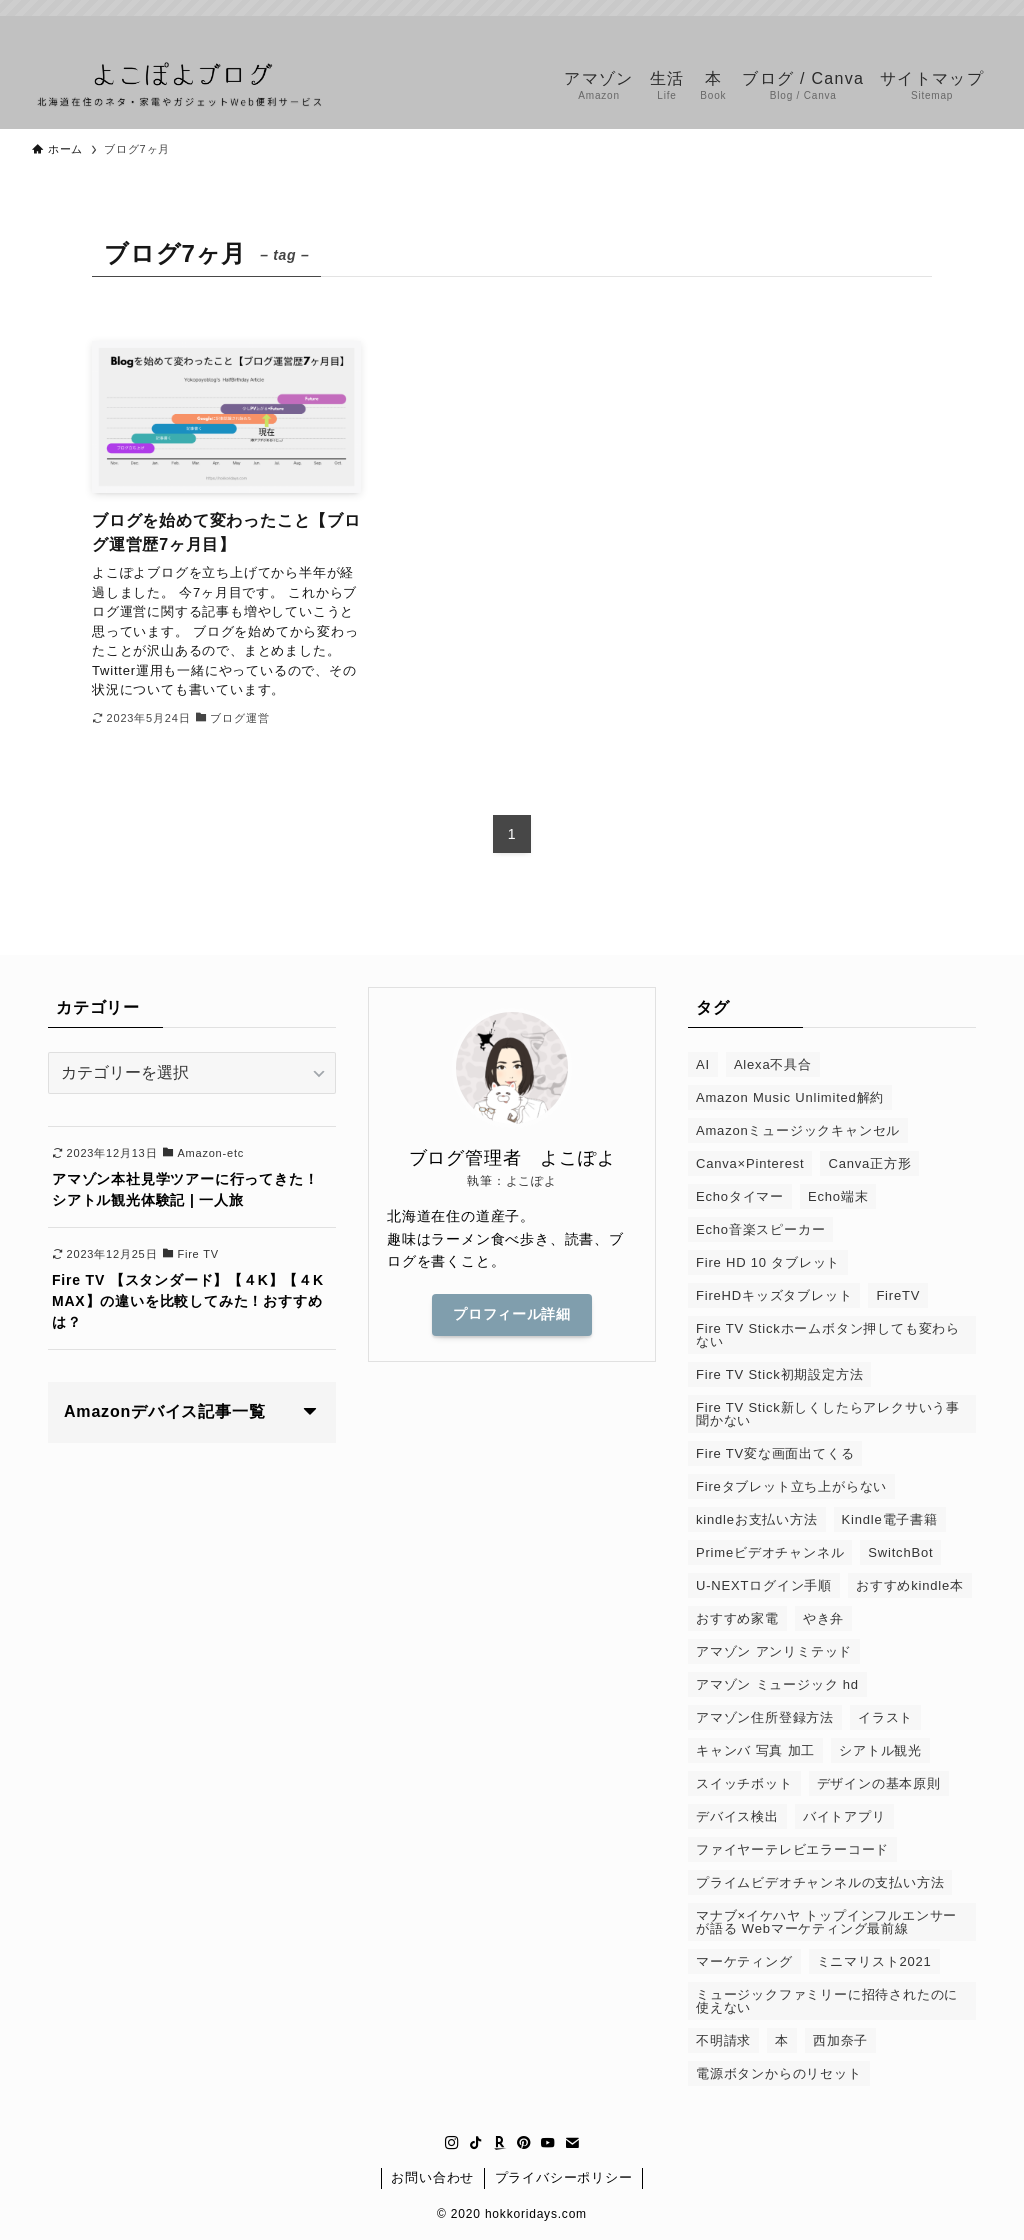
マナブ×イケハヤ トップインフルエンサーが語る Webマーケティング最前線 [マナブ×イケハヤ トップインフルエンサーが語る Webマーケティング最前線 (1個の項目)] (826, 1922)
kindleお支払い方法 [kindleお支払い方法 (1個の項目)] (757, 1519)
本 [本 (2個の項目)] (782, 2040)
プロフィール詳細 (512, 1314)
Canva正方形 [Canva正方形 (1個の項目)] (869, 1163)
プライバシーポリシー (564, 2177)
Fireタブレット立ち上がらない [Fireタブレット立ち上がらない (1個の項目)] (791, 1486)
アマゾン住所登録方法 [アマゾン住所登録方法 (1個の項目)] (765, 1717)
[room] (901, 27)
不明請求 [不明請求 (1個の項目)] (723, 2040)
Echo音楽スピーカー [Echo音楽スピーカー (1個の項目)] (760, 1229)
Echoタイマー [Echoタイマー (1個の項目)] (740, 1196)
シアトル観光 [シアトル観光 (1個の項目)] (880, 1750)
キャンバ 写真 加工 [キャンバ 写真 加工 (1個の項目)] (755, 1750)
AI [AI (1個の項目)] (703, 1064)
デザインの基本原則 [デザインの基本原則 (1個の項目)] (879, 1783)
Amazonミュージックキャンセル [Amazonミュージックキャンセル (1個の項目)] (798, 1130)
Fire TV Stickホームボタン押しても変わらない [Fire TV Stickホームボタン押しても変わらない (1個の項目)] (828, 1335)
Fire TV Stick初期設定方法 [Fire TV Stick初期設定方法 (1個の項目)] (779, 1374)
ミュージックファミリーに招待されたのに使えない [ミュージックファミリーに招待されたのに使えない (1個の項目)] (827, 2001)
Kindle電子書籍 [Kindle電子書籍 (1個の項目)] (890, 1519)
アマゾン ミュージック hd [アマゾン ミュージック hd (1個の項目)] (777, 1684)
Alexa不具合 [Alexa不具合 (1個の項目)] (773, 1064)
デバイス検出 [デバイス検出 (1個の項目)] (737, 1816)
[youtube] (953, 27)
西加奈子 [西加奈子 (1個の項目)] (840, 2040)
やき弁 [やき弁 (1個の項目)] (823, 1618)
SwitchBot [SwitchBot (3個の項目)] (900, 1552)
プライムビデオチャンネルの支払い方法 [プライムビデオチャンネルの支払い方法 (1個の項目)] (820, 1882)
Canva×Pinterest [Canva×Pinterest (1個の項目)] (750, 1163)
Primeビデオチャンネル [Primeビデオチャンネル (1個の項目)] (770, 1552)
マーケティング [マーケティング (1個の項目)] (744, 1961)
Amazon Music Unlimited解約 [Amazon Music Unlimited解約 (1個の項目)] (790, 1097)
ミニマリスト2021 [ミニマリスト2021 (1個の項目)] (874, 1961)
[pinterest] (927, 27)
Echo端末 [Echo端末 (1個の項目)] (838, 1196)
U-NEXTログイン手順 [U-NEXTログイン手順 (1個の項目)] (764, 1585)
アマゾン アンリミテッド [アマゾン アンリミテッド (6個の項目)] (774, 1651)
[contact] (979, 27)
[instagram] (849, 27)
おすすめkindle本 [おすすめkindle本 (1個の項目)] (910, 1585)
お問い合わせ (432, 2177)
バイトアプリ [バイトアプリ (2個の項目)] (844, 1816)
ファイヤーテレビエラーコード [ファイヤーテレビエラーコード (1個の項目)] (792, 1849)
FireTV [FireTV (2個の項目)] (898, 1295)
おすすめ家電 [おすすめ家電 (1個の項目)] (737, 1618)
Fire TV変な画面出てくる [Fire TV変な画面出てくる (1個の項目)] (775, 1453)
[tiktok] (875, 27)
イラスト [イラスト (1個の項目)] (885, 1717)
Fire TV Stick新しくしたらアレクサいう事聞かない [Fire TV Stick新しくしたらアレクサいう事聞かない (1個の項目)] (828, 1414)
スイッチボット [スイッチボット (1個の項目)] (744, 1783)
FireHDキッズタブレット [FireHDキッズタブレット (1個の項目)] (774, 1295)
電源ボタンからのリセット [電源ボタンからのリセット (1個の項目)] (779, 2073)
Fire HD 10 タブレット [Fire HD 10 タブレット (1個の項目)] (768, 1262)
